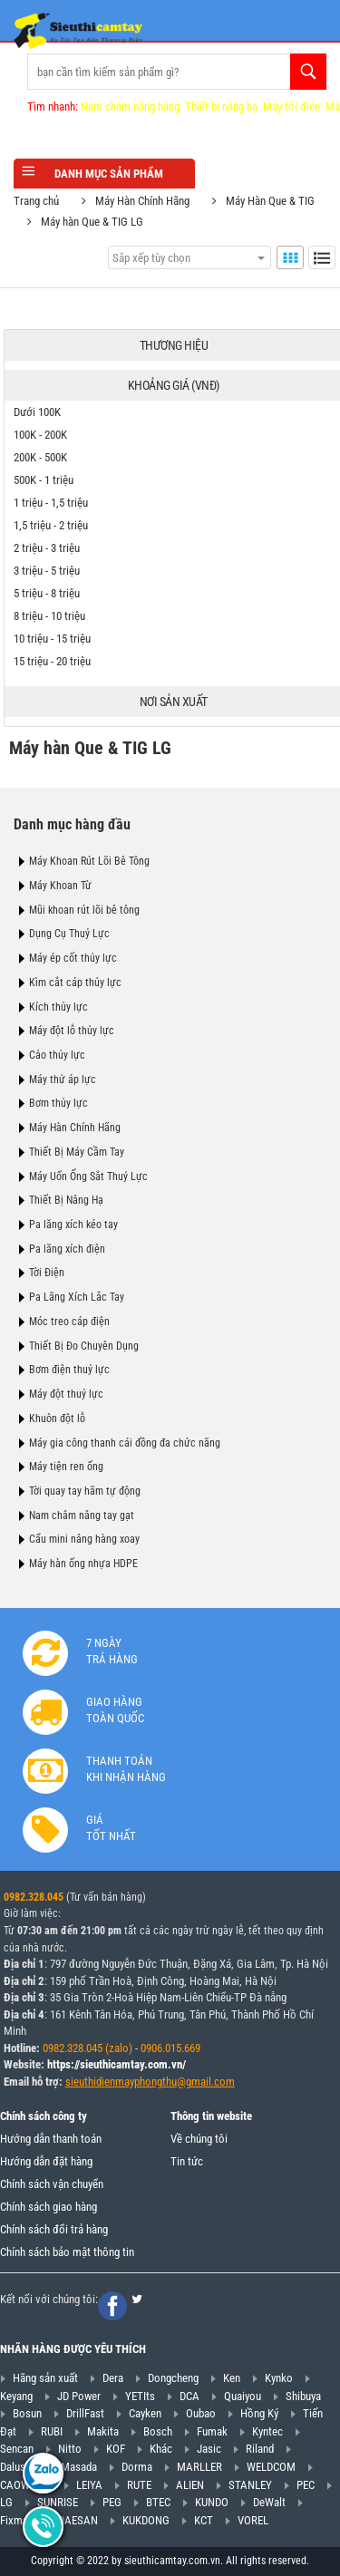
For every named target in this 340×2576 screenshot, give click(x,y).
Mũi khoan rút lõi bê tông (84, 910)
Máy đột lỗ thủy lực (71, 1030)
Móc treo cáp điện (69, 1321)
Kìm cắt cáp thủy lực (75, 982)
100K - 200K (40, 434)
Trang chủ (36, 201)
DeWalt (269, 2502)
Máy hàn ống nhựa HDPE (83, 1563)
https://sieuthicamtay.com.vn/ (116, 2064)
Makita (103, 2431)
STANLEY (250, 2485)
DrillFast (85, 2413)
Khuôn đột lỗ (57, 1418)
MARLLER (199, 2467)
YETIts (140, 2396)
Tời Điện (46, 1272)
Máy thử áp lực (62, 1079)
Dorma (136, 2467)
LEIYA (89, 2485)
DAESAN (78, 2520)
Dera (112, 2378)
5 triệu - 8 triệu (47, 593)
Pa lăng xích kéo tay (73, 1224)
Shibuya (303, 2396)
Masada (79, 2467)
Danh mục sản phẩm (104, 173)
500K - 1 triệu (43, 480)
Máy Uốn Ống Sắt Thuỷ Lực (88, 1176)
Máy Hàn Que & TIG (270, 201)
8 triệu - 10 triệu (49, 616)
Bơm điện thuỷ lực (69, 1369)
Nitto (70, 2448)
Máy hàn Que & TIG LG (92, 221)
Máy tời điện (291, 106)
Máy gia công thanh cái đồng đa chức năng (124, 1443)
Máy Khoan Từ (60, 885)
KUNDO (211, 2502)
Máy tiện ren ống (66, 1466)
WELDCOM (271, 2467)
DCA (189, 2396)
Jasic (209, 2448)
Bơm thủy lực (58, 1103)
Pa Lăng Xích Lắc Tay (76, 1297)
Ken (231, 2378)
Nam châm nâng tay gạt (81, 1515)
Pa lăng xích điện (67, 1249)
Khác (161, 2448)
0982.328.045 (33, 1897)
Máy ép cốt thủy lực (73, 958)
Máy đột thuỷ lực (66, 1394)
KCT (203, 2520)
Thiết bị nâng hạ (221, 106)
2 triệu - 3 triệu (47, 548)
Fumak (212, 2431)
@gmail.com (206, 2081)
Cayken (145, 2413)
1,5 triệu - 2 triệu (51, 525)
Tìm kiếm (308, 71)
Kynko (279, 2378)
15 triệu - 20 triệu (52, 661)
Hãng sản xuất (45, 2378)
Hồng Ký (259, 2413)
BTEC (158, 2502)
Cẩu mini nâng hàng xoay (84, 1539)
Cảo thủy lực (57, 1055)
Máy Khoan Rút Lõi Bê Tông (89, 861)
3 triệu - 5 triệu (47, 570)
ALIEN (190, 2485)
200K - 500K (40, 457)
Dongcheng (173, 2378)
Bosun (27, 2413)
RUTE (139, 2485)
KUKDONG (146, 2520)
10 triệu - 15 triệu (52, 638)
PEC (305, 2485)
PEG (111, 2502)
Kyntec (267, 2431)
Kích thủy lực (58, 1007)
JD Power (79, 2396)
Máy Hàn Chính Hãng (142, 201)
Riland (260, 2448)
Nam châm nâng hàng (130, 106)
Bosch (157, 2431)
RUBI (52, 2431)
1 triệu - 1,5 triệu (51, 502)
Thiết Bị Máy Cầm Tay (76, 1152)
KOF (115, 2448)
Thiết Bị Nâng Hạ (66, 1200)
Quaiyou (242, 2396)
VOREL (253, 2520)
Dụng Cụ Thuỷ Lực (69, 933)
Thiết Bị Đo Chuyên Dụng (84, 1346)
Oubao (201, 2413)
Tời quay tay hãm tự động (85, 1491)
